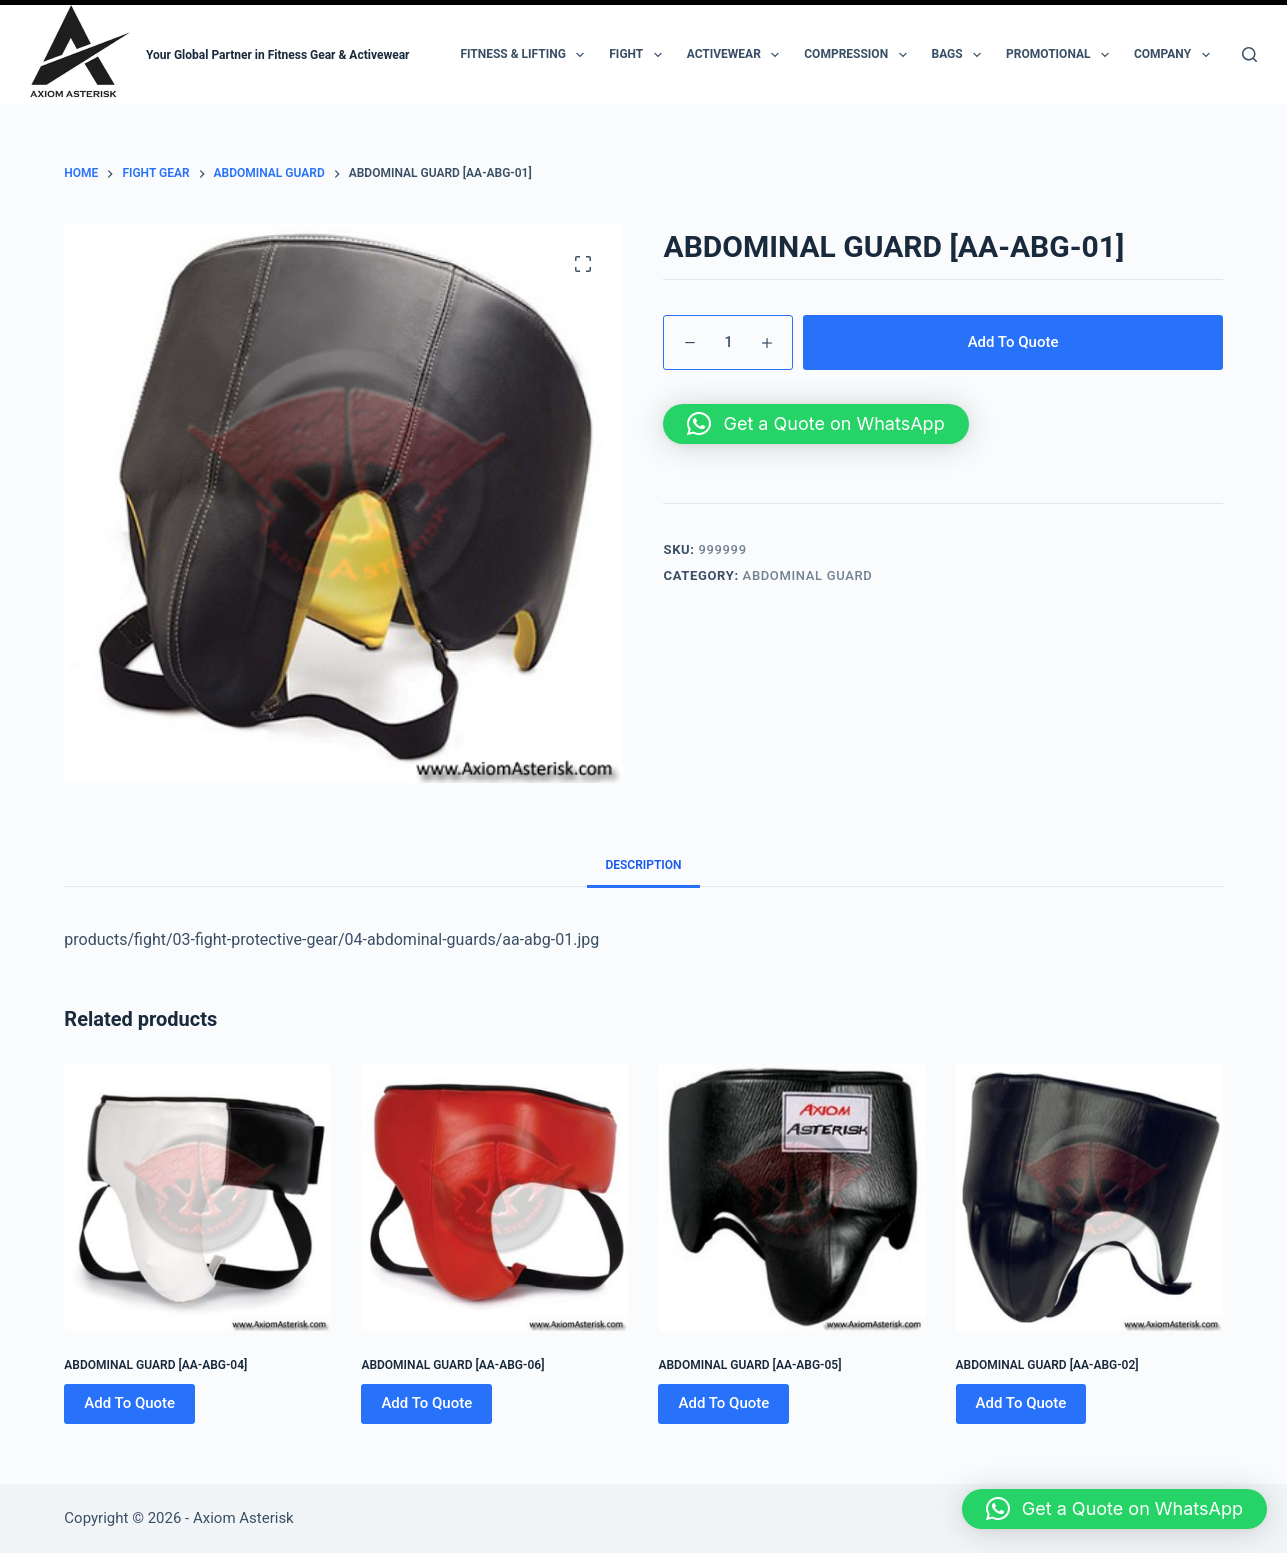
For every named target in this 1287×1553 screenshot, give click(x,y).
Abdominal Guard (808, 575)
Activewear (737, 55)
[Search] (1249, 54)
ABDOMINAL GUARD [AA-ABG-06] (452, 1365)
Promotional (1061, 55)
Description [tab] (643, 865)
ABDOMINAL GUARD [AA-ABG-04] (155, 1365)
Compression (859, 55)
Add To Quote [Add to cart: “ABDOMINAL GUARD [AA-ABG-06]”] (426, 1403)
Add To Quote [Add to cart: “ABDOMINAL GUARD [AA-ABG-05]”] (723, 1403)
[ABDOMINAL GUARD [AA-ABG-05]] (791, 1197)
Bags (961, 55)
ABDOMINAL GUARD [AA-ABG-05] (749, 1365)
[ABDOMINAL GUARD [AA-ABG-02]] (1089, 1197)
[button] (815, 424)
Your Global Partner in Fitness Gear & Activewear (278, 55)
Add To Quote (1013, 342)
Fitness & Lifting (526, 55)
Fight (639, 55)
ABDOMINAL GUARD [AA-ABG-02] (1047, 1365)
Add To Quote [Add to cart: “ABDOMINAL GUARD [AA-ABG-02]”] (1021, 1403)
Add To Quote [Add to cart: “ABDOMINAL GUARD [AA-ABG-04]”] (129, 1403)
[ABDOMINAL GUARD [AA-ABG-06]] (494, 1197)
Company (1176, 55)
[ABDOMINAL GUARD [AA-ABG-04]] (197, 1197)
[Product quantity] (728, 342)
